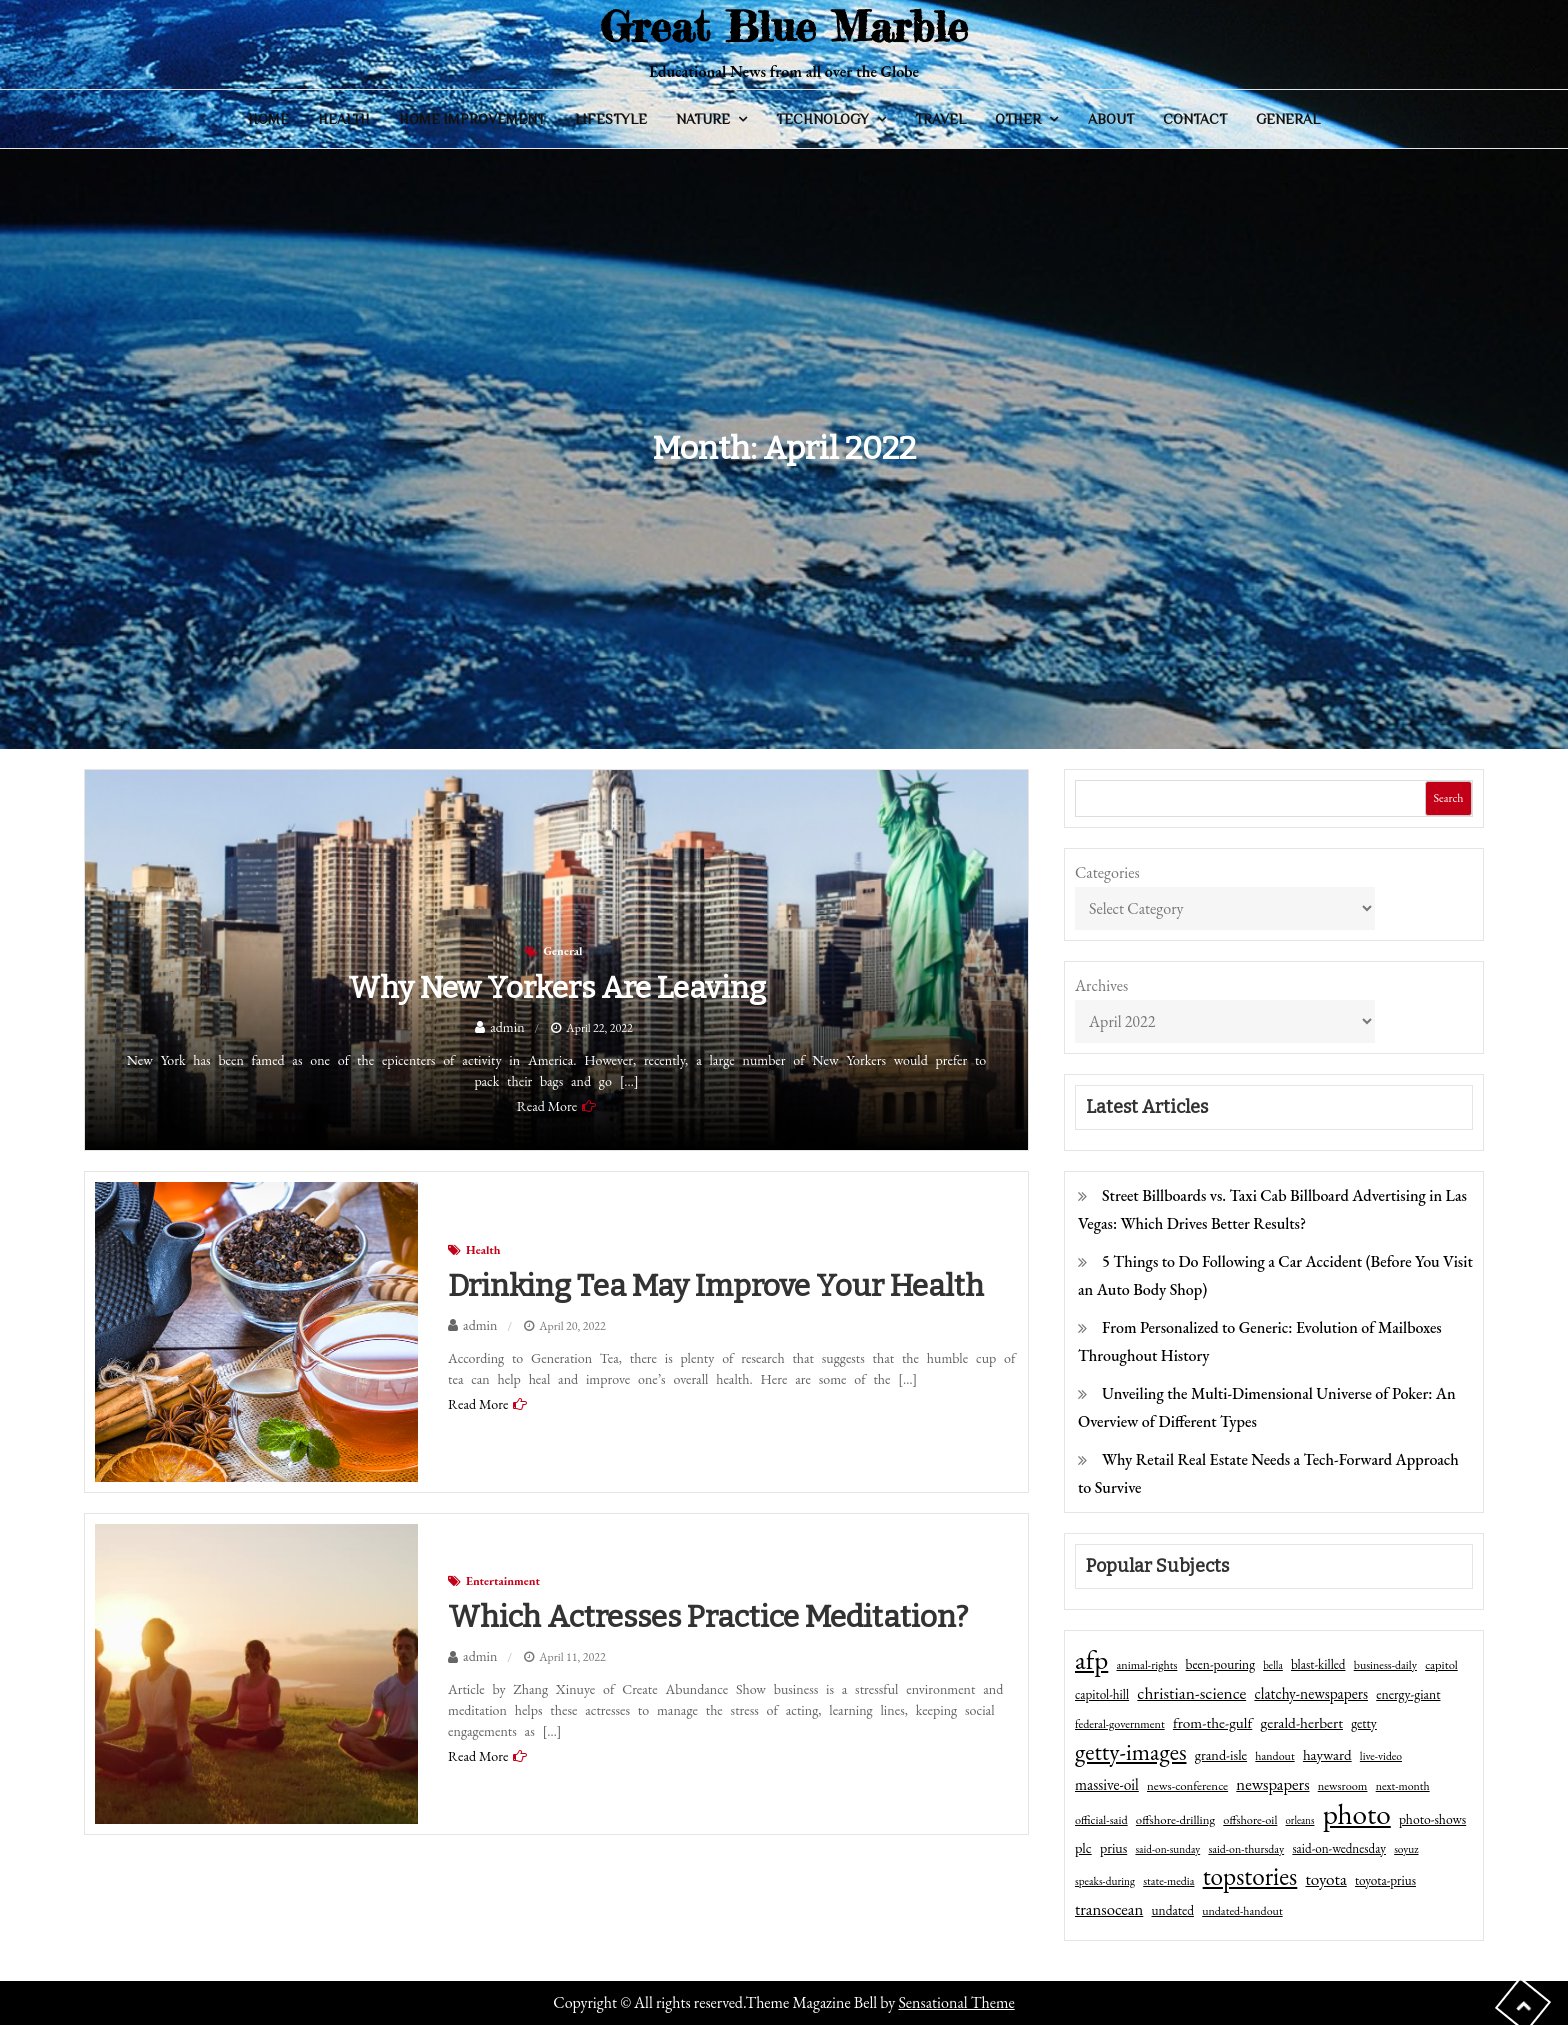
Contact (1195, 119)
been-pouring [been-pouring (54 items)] (1220, 1664)
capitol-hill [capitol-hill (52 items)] (1102, 1694)
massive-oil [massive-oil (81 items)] (1107, 1784)
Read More (547, 1106)
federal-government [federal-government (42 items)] (1120, 1724)
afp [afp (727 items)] (1091, 1660)
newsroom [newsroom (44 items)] (1343, 1786)
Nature (703, 119)
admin (507, 1027)
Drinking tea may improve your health (716, 1286)
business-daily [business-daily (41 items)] (1385, 1665)
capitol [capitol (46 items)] (1441, 1664)
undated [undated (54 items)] (1173, 1910)
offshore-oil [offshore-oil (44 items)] (1250, 1820)
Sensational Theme (956, 2002)
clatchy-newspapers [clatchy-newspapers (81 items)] (1311, 1693)
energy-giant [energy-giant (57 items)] (1408, 1694)
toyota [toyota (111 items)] (1325, 1879)
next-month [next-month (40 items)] (1403, 1786)
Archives (1101, 985)
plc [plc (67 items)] (1083, 1847)
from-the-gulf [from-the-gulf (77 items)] (1212, 1723)
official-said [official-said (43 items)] (1101, 1820)
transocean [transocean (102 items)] (1109, 1909)
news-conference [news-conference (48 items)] (1187, 1785)
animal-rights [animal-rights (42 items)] (1146, 1665)
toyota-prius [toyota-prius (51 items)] (1385, 1880)
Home (268, 119)
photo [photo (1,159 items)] (1357, 1814)
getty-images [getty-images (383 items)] (1131, 1752)
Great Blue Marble (784, 26)
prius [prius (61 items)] (1113, 1848)
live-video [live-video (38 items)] (1381, 1755)
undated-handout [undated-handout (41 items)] (1242, 1911)
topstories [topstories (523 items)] (1250, 1877)
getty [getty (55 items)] (1364, 1723)
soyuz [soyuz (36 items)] (1406, 1849)
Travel (940, 119)
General (1288, 119)
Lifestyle (611, 119)
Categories (1107, 872)
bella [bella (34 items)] (1273, 1665)
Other (1018, 119)
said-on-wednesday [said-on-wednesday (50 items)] (1339, 1848)
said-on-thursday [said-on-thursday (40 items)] (1246, 1849)
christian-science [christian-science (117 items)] (1191, 1692)
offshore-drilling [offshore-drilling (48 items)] (1175, 1819)
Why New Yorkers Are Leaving (557, 988)
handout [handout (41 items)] (1274, 1756)
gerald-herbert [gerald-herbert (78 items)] (1302, 1723)
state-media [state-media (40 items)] (1168, 1881)
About (1111, 119)
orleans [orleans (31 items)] (1300, 1820)
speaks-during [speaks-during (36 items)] (1105, 1881)
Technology (822, 119)
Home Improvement (472, 119)
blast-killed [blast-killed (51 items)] (1318, 1664)
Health (344, 119)
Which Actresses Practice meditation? (708, 1617)
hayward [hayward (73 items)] (1327, 1754)
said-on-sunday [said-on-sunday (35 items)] (1167, 1849)
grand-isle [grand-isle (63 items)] (1221, 1755)
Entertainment (503, 1581)
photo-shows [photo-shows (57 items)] (1432, 1819)
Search (1448, 798)
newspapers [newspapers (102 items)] (1272, 1784)
